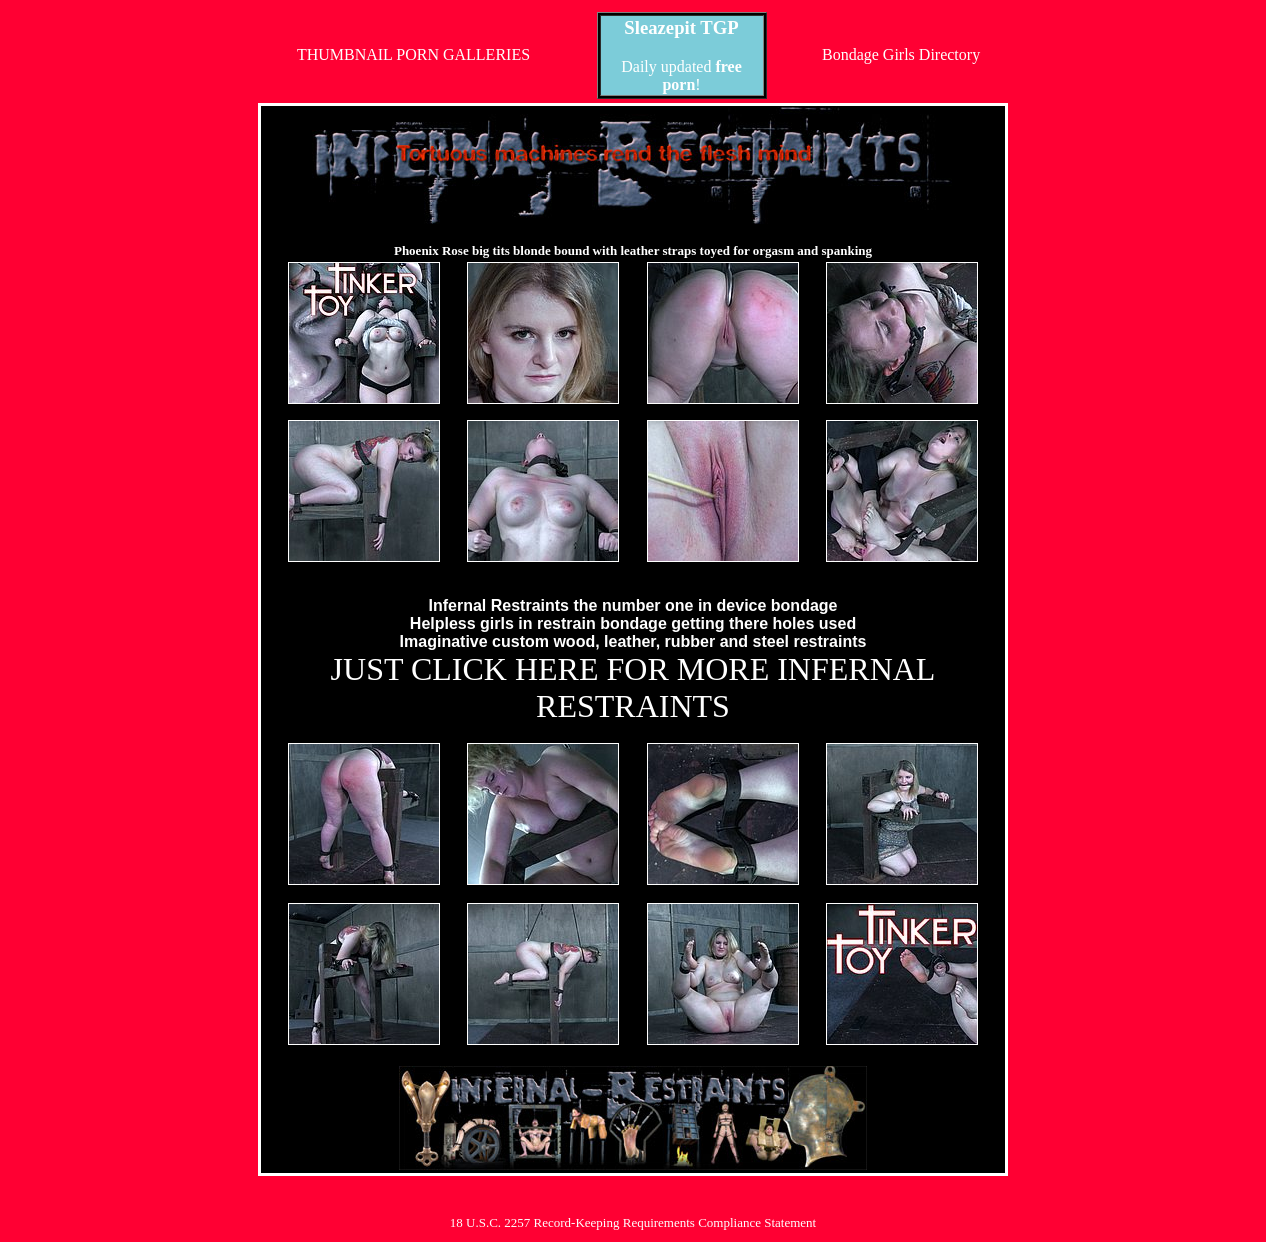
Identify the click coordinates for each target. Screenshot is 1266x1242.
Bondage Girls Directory (901, 54)
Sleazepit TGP (681, 27)
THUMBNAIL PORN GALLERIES (413, 54)
